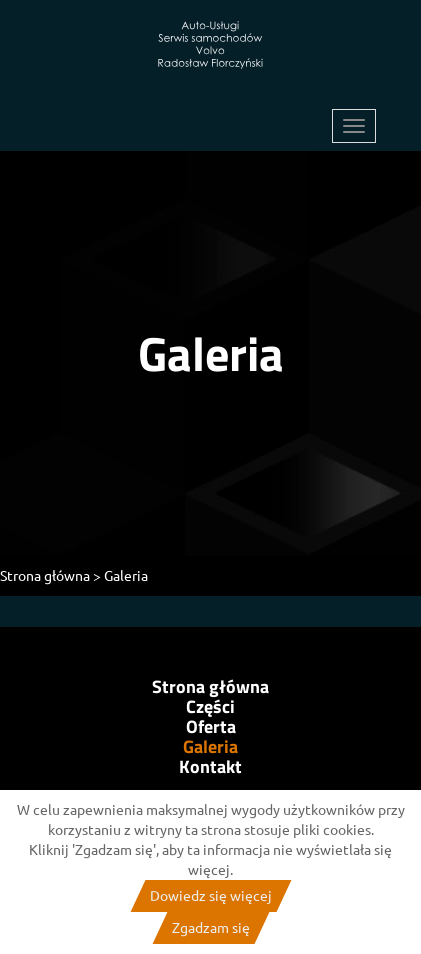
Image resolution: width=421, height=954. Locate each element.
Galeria (210, 747)
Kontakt (210, 767)
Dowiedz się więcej (211, 896)
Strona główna (210, 687)
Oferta (211, 727)
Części (210, 707)
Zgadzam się (211, 928)
